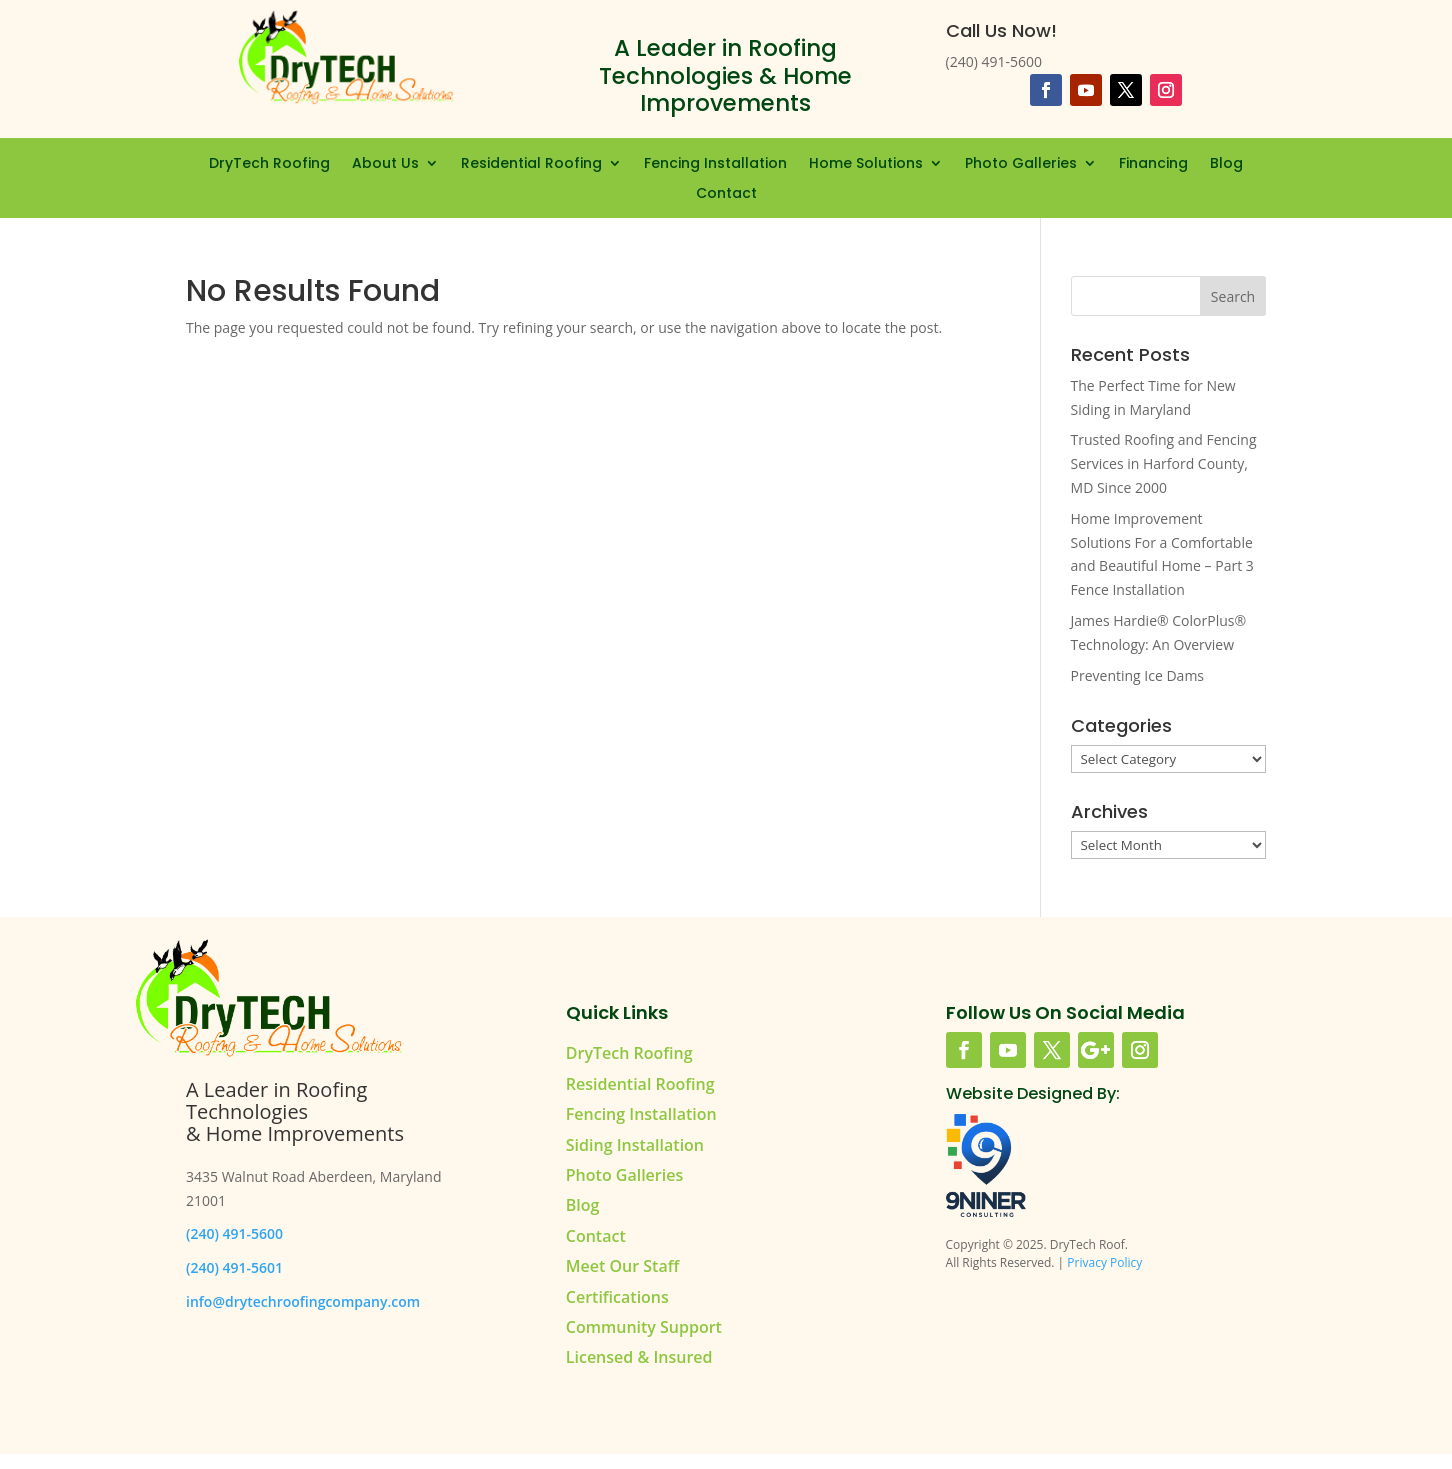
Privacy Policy (1104, 1262)
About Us (385, 164)
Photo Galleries (1021, 164)
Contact (726, 194)
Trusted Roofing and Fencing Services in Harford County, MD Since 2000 (1164, 463)
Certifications (617, 1297)
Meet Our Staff (622, 1266)
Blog (1226, 164)
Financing (1153, 164)
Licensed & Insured (639, 1357)
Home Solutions (866, 164)
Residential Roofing (531, 164)
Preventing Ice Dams (1137, 675)
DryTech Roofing (269, 164)
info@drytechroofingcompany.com (303, 1301)
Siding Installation (635, 1145)
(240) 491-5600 (234, 1233)
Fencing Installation (715, 164)
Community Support (644, 1327)
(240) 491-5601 (234, 1267)
